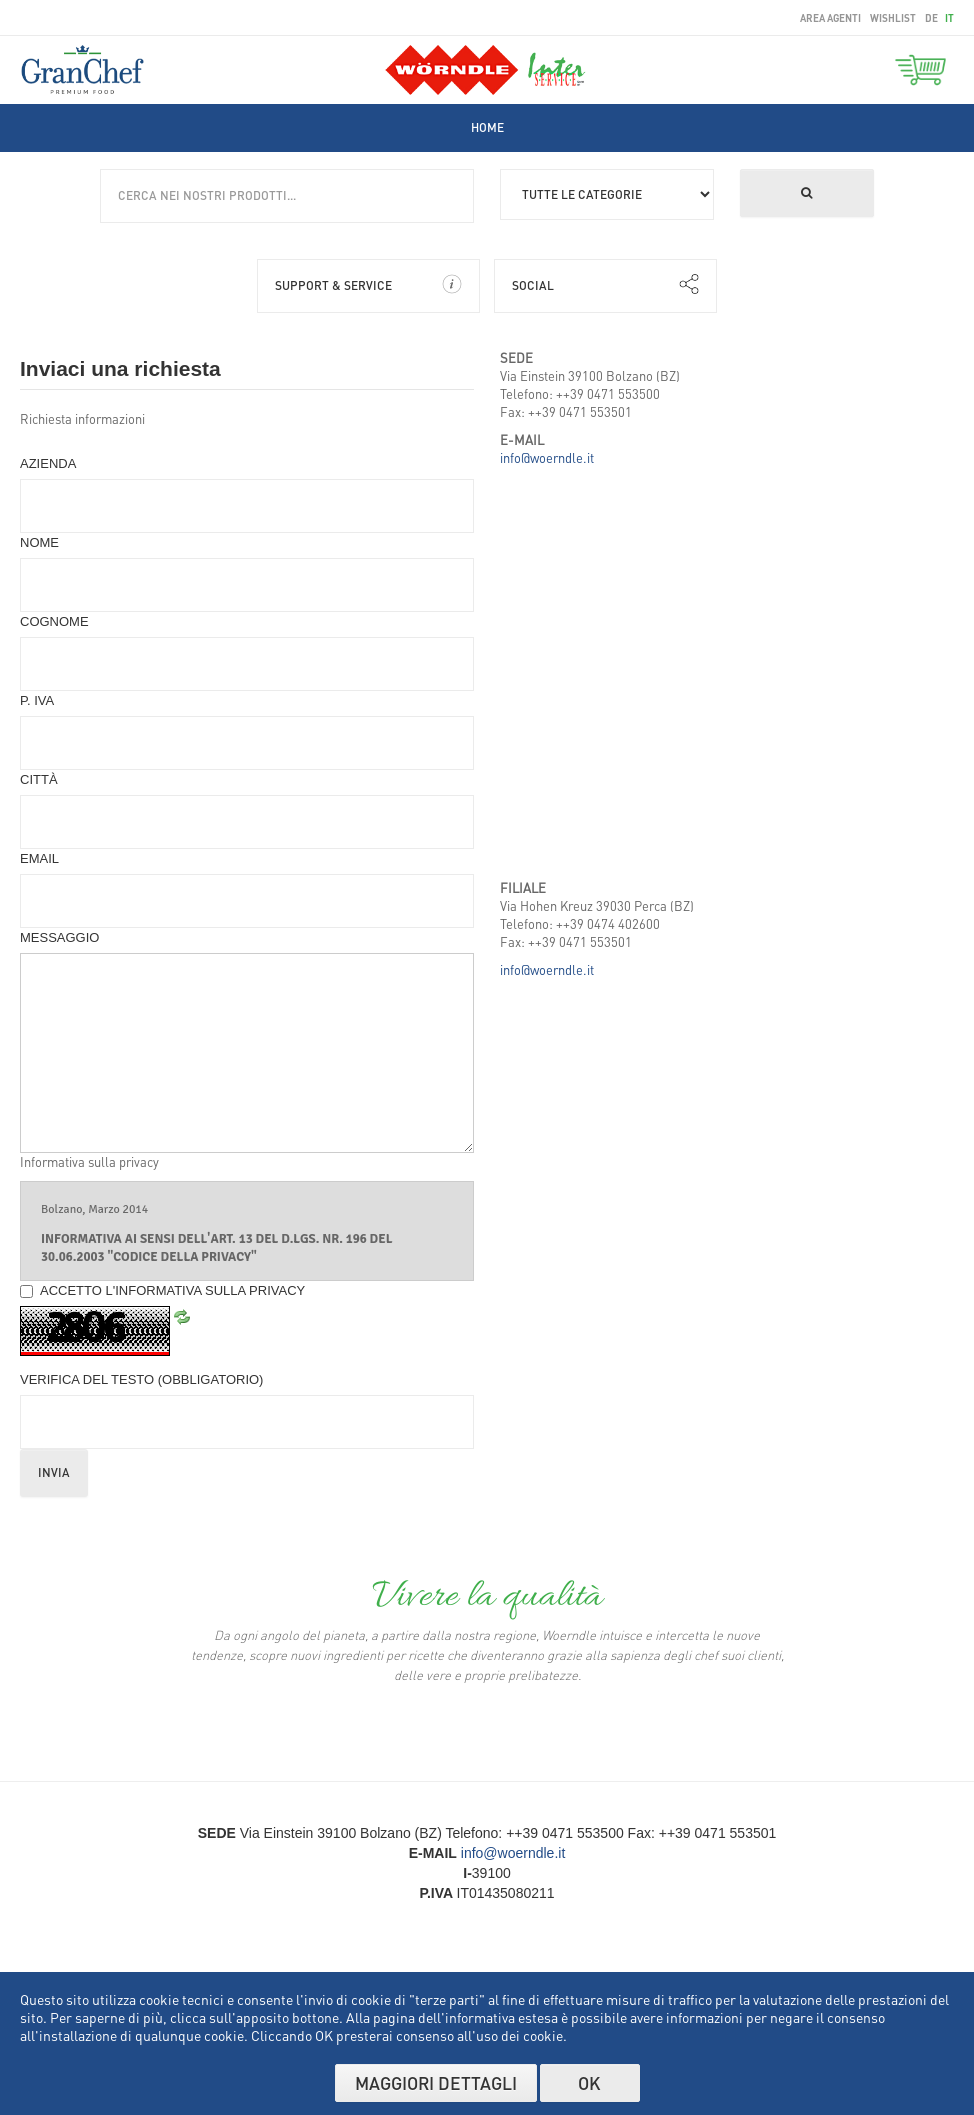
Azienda (48, 463)
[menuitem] (487, 127)
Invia (54, 1472)
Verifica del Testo (141, 1379)
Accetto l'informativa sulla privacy (162, 1290)
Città (39, 779)
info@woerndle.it (547, 457)
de (932, 18)
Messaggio (59, 937)
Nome (39, 542)
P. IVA (37, 700)
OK (589, 2083)
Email (39, 858)
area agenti (830, 18)
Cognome (54, 621)
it (949, 18)
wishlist (893, 18)
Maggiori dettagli (436, 2083)
